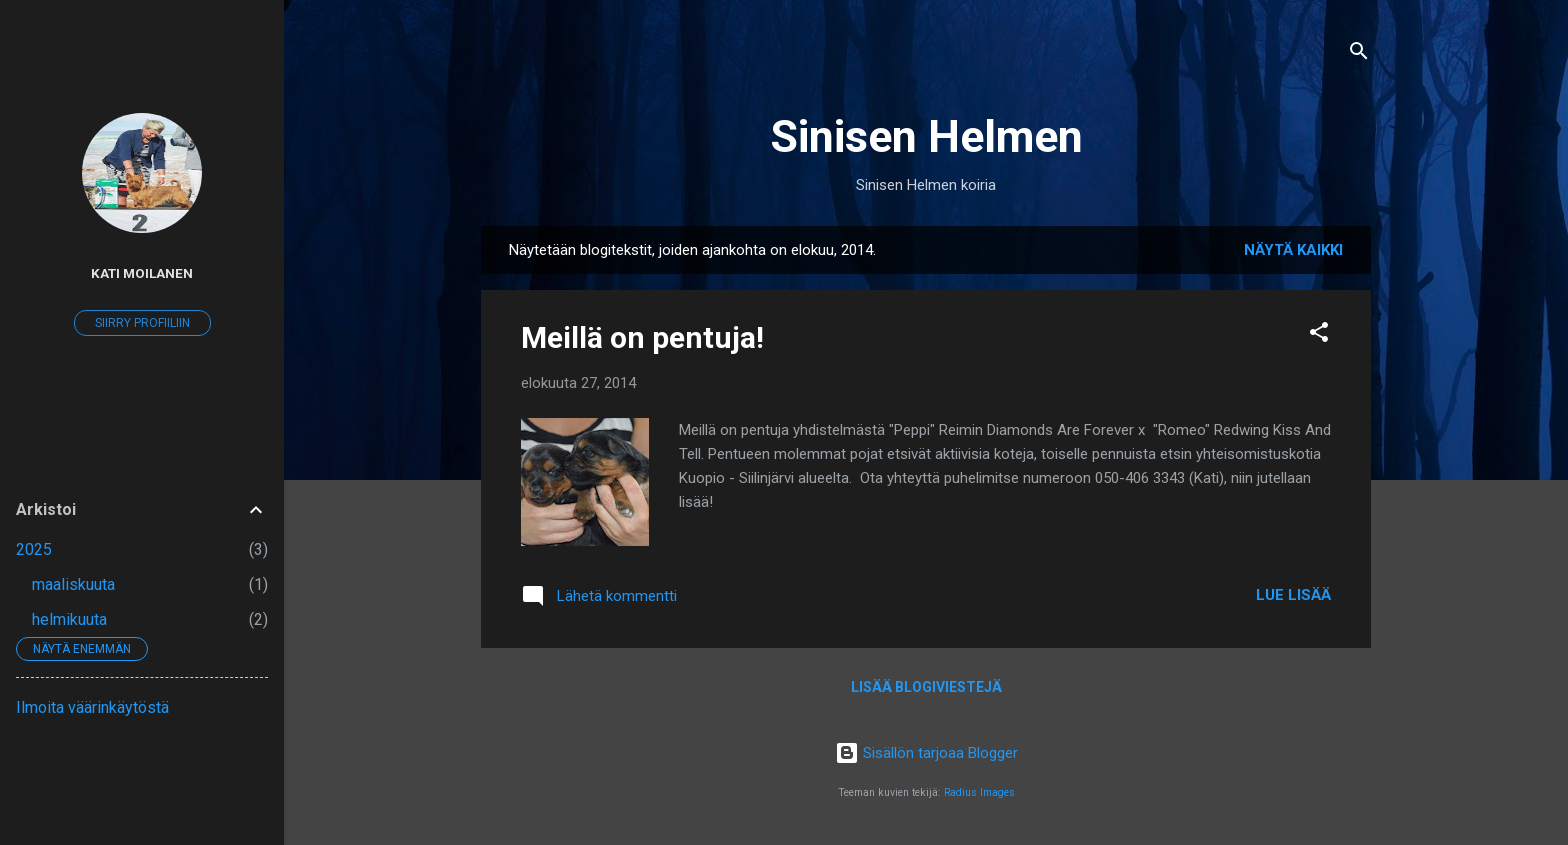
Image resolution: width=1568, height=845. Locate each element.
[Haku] (1359, 54)
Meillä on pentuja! (642, 337)
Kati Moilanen (142, 273)
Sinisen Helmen (926, 136)
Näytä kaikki (1293, 250)
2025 (34, 549)
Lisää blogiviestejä (926, 687)
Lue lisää (1293, 595)
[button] (1319, 335)
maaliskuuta (73, 584)
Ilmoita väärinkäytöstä (92, 707)
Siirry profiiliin (142, 323)
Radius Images (979, 792)
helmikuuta (69, 619)
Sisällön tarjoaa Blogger (926, 753)
